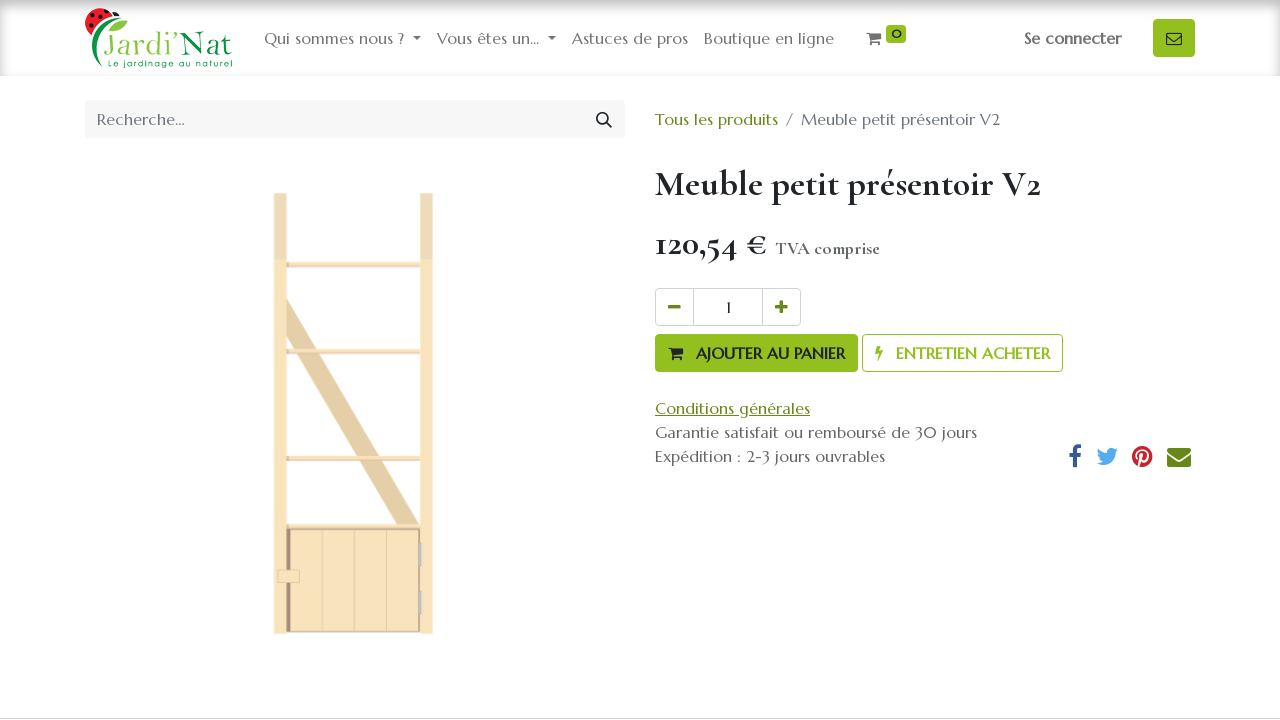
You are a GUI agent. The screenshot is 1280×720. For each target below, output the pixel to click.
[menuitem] (630, 38)
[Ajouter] (781, 307)
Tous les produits (716, 119)
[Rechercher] (604, 119)
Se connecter (1072, 38)
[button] (756, 353)
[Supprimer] (674, 307)
